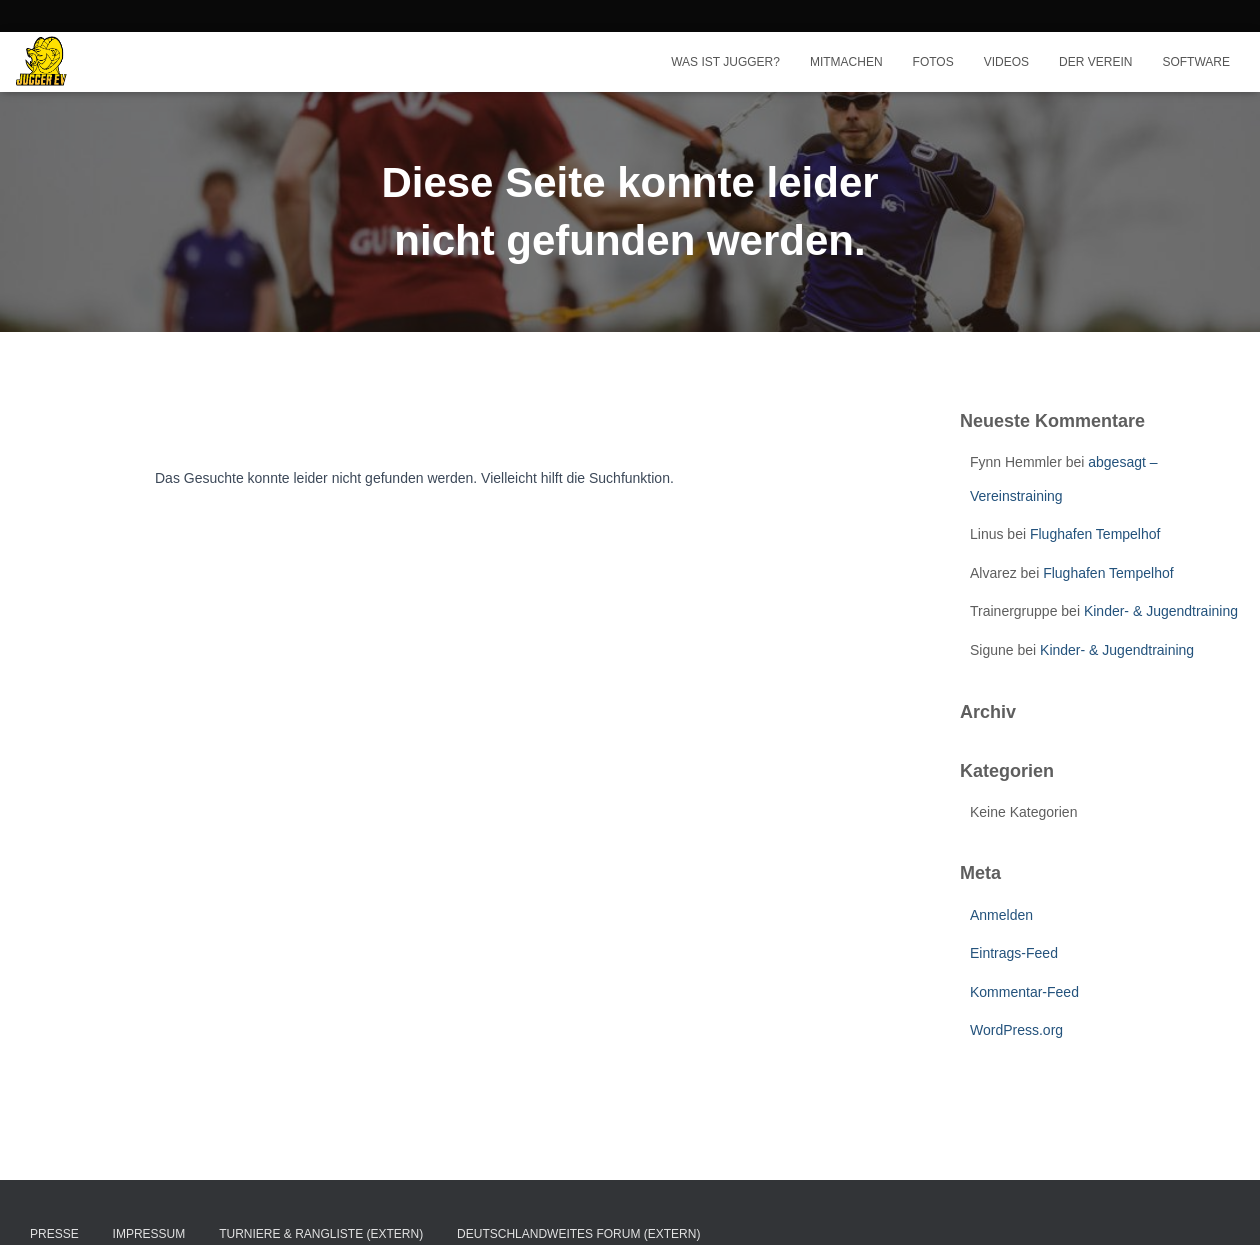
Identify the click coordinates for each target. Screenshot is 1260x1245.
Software (1196, 62)
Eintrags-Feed (1014, 953)
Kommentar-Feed (1024, 992)
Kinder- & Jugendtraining (1161, 611)
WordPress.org (1016, 1030)
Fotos (933, 62)
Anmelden (1001, 915)
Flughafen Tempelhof (1095, 534)
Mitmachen (846, 62)
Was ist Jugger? (725, 62)
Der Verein (1095, 62)
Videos (1006, 62)
